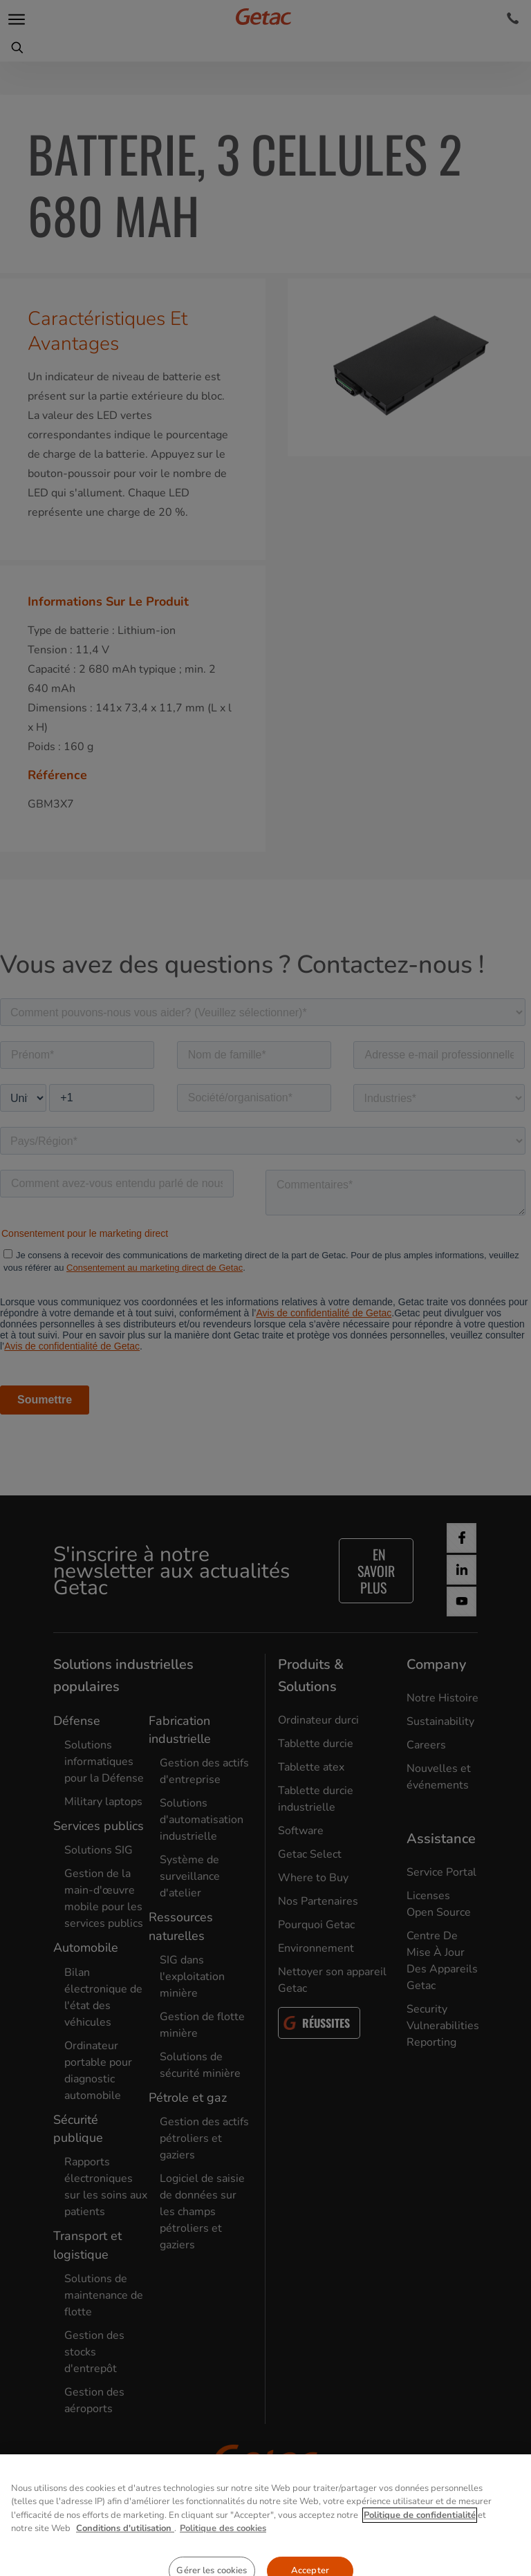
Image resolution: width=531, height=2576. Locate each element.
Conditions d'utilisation (125, 2557)
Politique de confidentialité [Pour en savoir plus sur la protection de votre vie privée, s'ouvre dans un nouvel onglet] (420, 2543)
